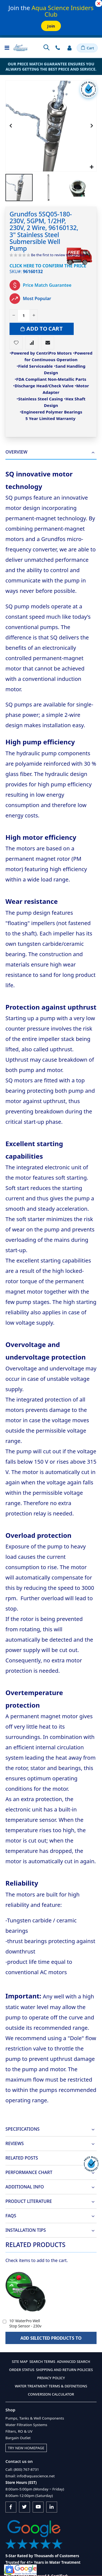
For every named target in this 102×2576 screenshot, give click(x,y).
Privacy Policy (51, 2377)
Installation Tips (25, 2230)
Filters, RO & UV (18, 2431)
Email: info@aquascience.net (30, 2476)
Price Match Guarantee (47, 285)
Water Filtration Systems (26, 2424)
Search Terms (42, 2361)
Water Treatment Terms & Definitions (51, 2386)
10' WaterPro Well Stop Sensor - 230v (25, 2323)
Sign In (69, 47)
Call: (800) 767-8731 (22, 2469)
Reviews (14, 2143)
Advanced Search (73, 2361)
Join (51, 26)
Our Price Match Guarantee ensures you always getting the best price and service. (50, 66)
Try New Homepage (26, 2447)
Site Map (20, 2361)
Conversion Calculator (51, 2394)
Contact (57, 47)
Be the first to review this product (58, 254)
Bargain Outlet (18, 2437)
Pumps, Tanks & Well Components (34, 2418)
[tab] (51, 452)
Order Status (22, 2369)
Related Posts (21, 2158)
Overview (16, 452)
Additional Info (24, 2187)
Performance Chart (28, 2172)
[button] (91, 166)
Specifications (22, 2129)
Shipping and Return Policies (64, 2369)
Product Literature (28, 2201)
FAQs (10, 2216)
